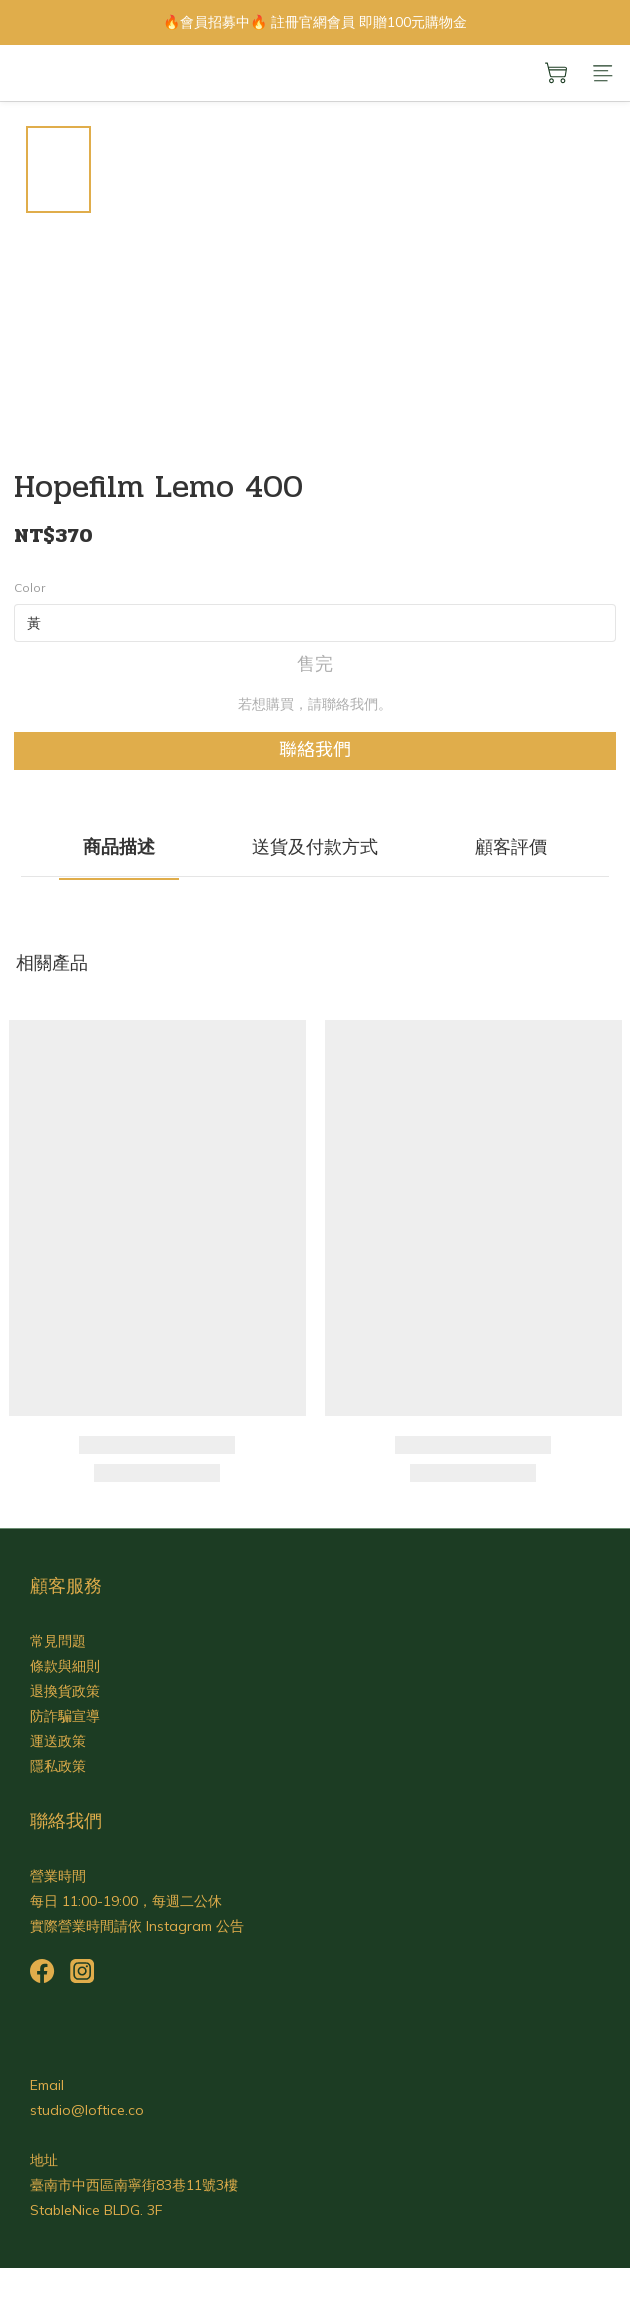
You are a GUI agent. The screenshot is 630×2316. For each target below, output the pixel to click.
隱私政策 (58, 1766)
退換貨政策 (65, 1691)
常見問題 (58, 1641)
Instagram (179, 1926)
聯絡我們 (315, 750)
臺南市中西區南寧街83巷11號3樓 (134, 2185)
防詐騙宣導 (65, 1716)
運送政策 (58, 1741)
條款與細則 (65, 1666)
